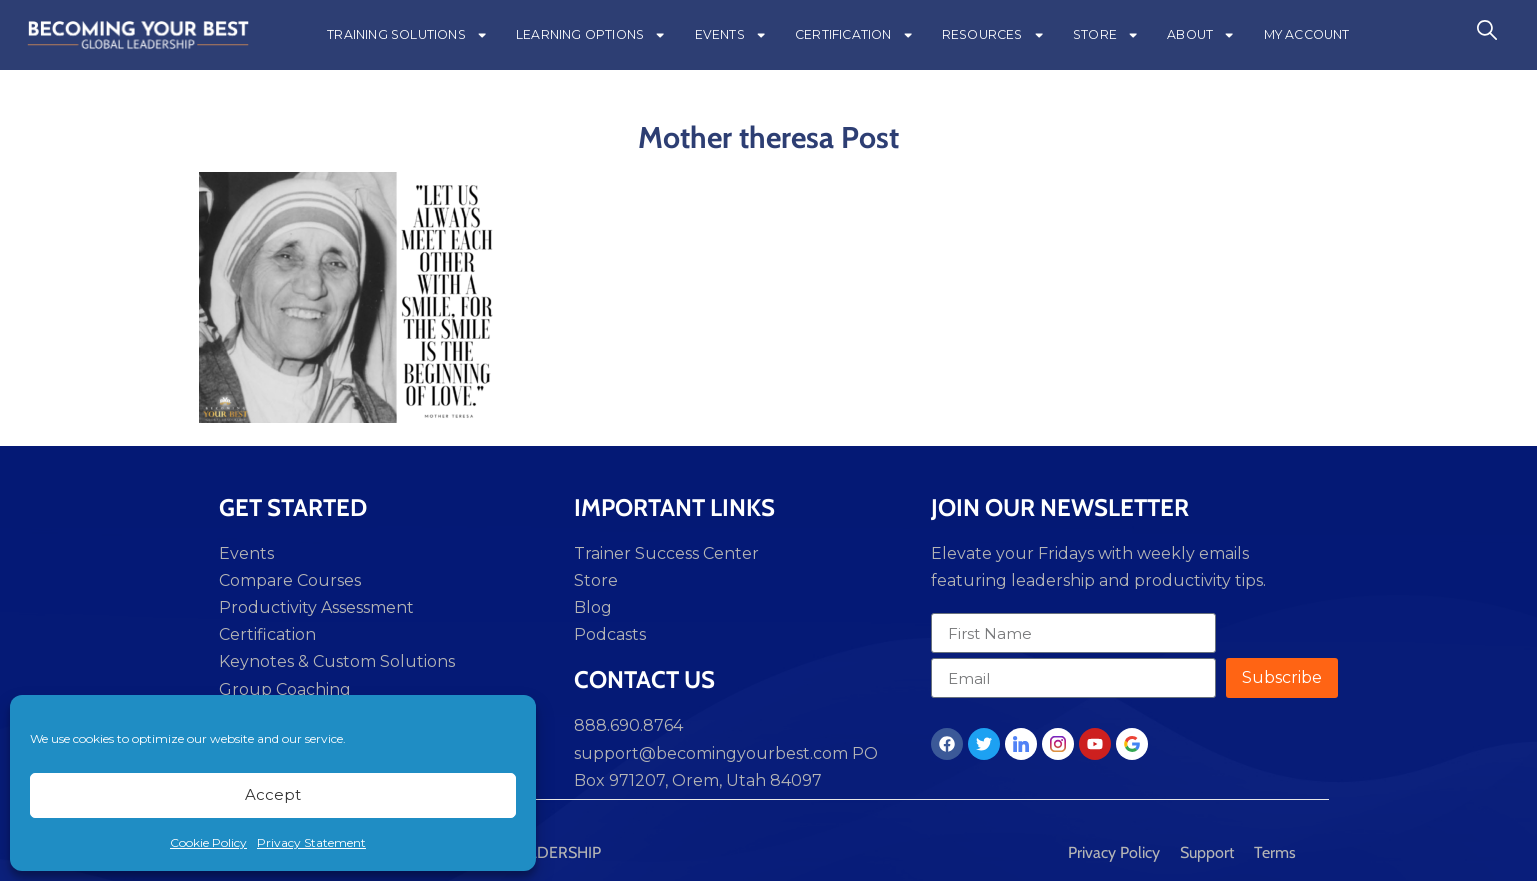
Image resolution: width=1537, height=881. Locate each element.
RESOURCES (993, 35)
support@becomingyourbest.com (711, 753)
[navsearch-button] (1487, 35)
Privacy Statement (311, 842)
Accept (273, 794)
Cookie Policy (208, 842)
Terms (1275, 852)
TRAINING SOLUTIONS (407, 35)
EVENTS (731, 35)
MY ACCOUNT (1307, 34)
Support (1207, 852)
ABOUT (1201, 35)
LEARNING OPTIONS (591, 35)
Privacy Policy (1114, 852)
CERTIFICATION (854, 35)
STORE (1106, 35)
